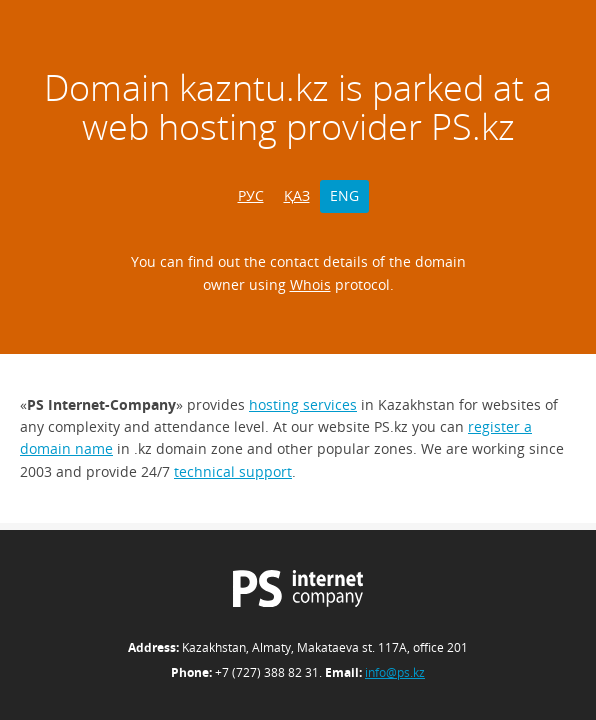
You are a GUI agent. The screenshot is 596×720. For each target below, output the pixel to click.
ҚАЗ (297, 195)
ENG (344, 195)
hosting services (303, 404)
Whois (310, 284)
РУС (251, 195)
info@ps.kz (395, 672)
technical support (233, 471)
